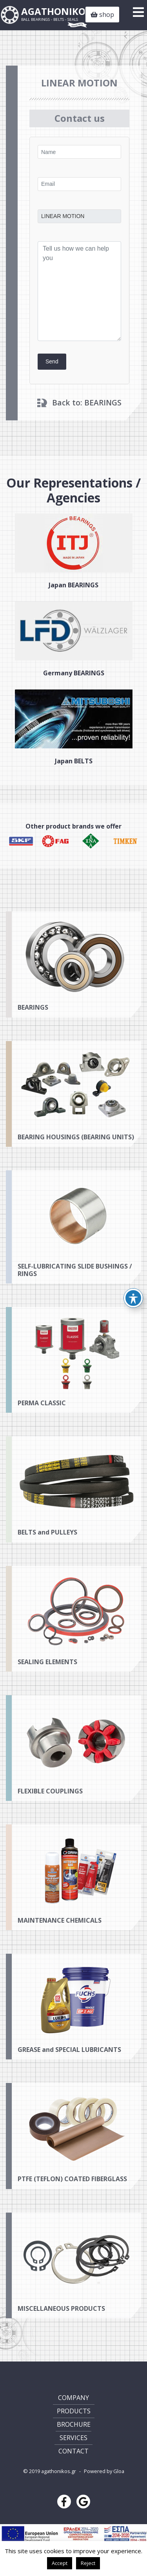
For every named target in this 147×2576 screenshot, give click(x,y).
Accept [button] (59, 2563)
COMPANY (73, 2397)
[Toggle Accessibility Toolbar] (133, 1298)
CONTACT (73, 2451)
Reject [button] (88, 2563)
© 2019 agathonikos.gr (49, 2471)
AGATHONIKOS (56, 14)
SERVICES (73, 2437)
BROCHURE (74, 2424)
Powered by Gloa (104, 2471)
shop (102, 14)
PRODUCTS (74, 2411)
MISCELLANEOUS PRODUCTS (61, 2334)
